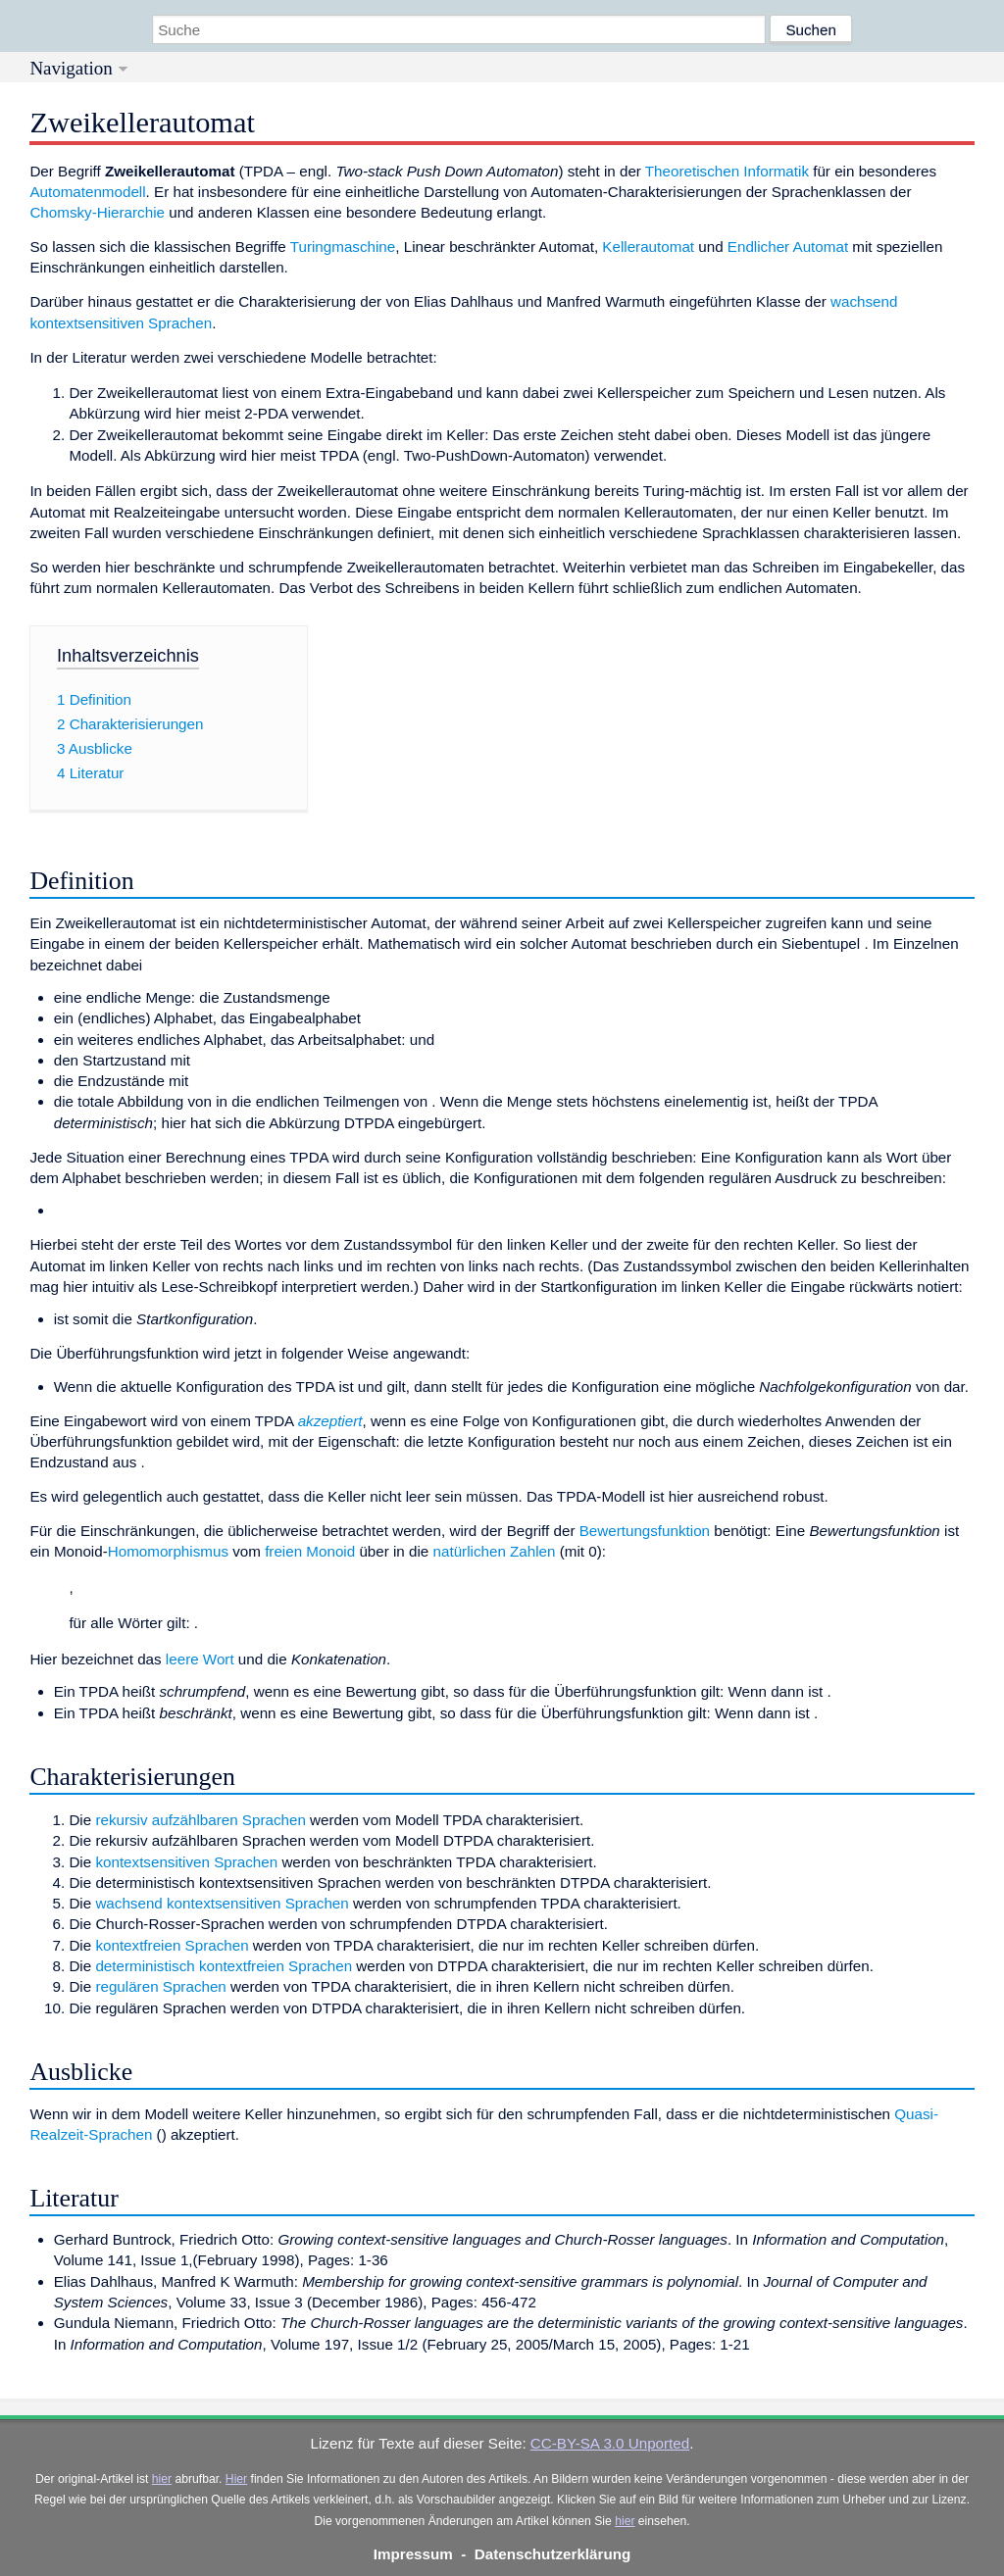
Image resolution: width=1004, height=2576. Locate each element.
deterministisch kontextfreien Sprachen (223, 1965)
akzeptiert (330, 1420)
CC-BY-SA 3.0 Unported (609, 2443)
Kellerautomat (648, 246)
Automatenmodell (87, 191)
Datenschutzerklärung (553, 2554)
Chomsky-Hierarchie (97, 212)
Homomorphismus (168, 1551)
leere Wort (200, 1659)
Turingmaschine (342, 246)
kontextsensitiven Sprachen (186, 1862)
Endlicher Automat (788, 246)
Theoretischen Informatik (727, 171)
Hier (236, 2479)
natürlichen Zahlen (494, 1551)
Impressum (413, 2554)
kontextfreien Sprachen (171, 1945)
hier (162, 2479)
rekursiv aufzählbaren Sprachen (200, 1819)
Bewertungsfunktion (644, 1530)
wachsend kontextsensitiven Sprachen (221, 1903)
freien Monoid (310, 1551)
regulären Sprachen (160, 1986)
